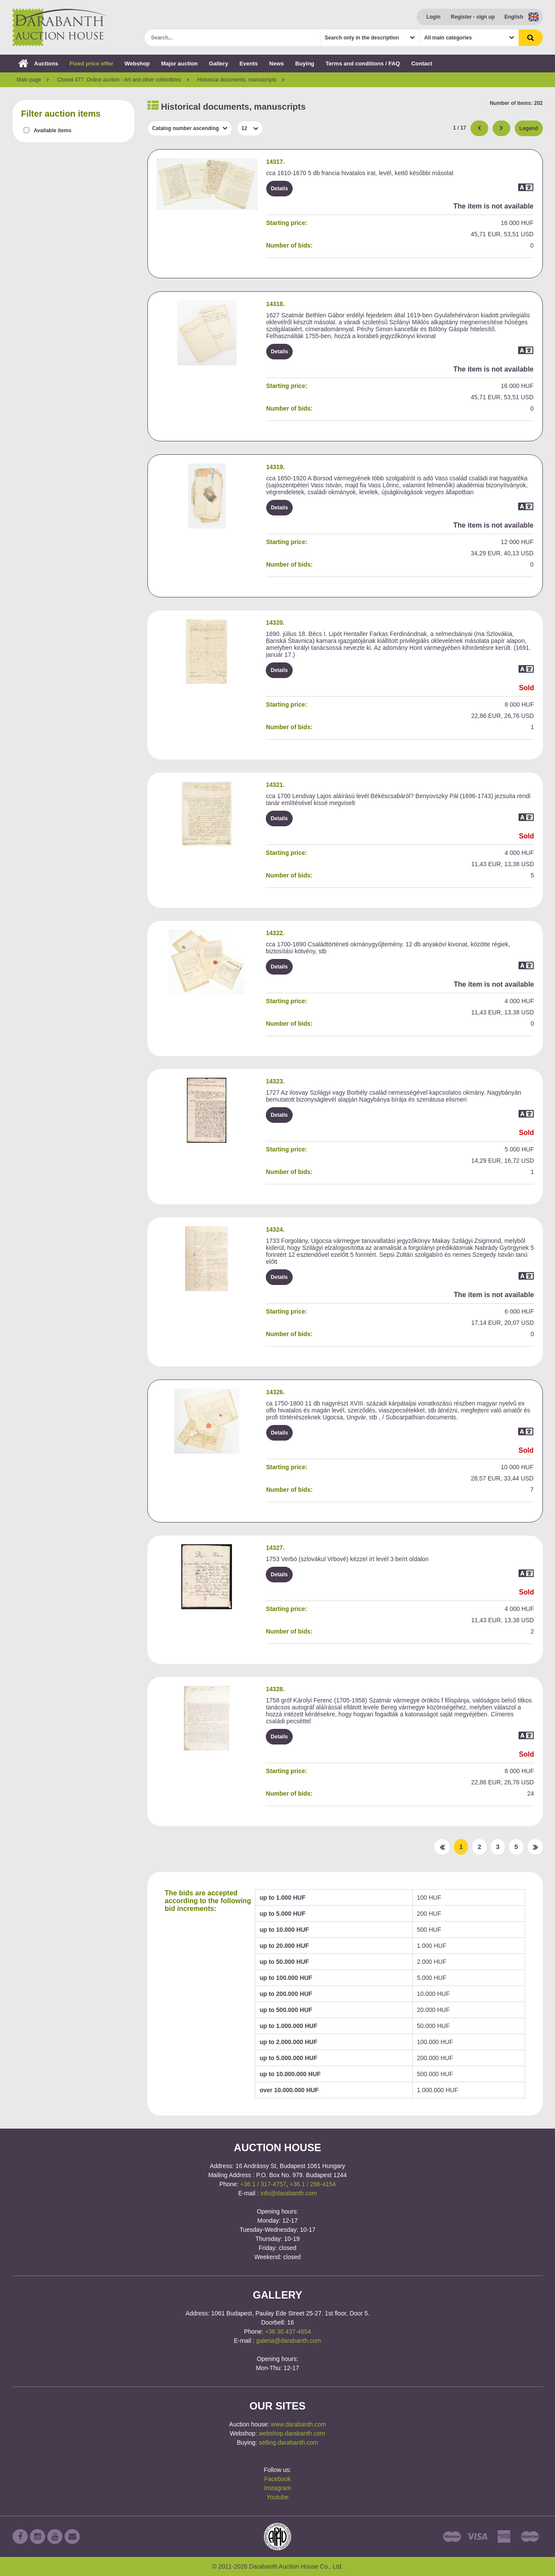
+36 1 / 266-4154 (313, 2184)
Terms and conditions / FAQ (363, 63)
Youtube (278, 2497)
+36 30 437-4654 (288, 2331)
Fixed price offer (91, 63)
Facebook (277, 2478)
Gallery (218, 63)
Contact (421, 63)
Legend (528, 128)
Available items (53, 130)
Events (248, 63)
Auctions (38, 63)
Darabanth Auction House (60, 27)
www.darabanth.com (298, 2424)
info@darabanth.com (289, 2193)
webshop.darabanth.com (292, 2433)
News (276, 63)
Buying (304, 63)
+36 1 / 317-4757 (263, 2184)
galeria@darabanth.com (288, 2340)
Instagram (277, 2488)
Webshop (137, 63)
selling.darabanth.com (288, 2442)
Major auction (179, 63)
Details (279, 189)
